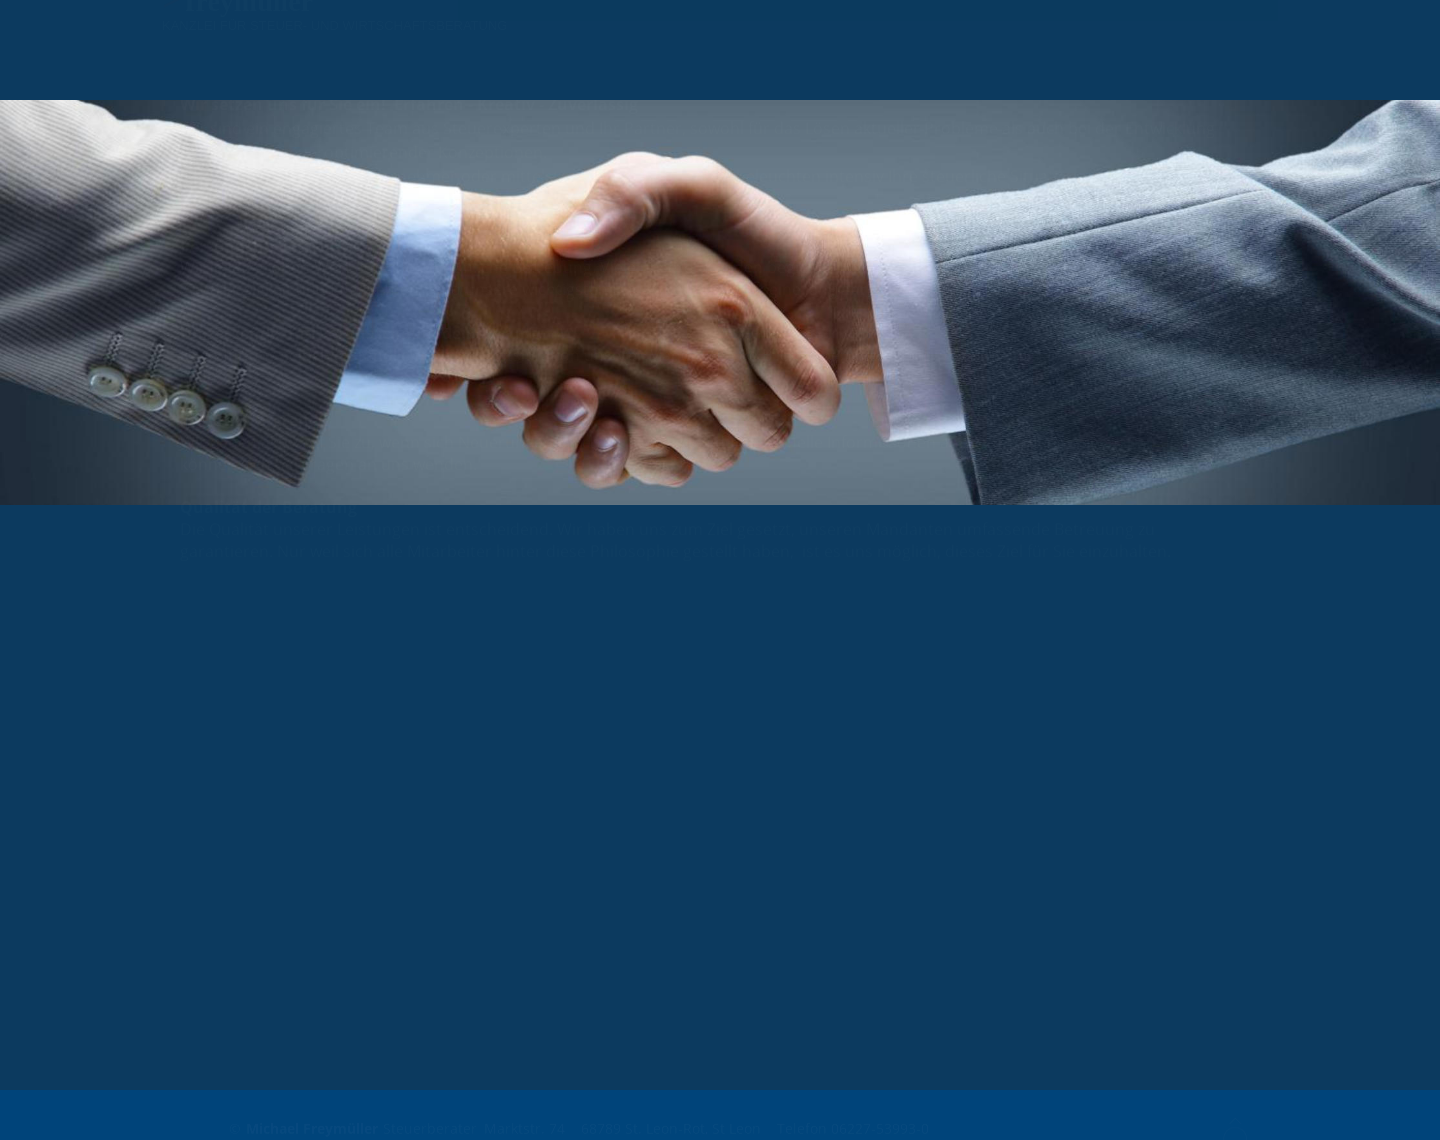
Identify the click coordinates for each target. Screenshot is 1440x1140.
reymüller (254, 40)
